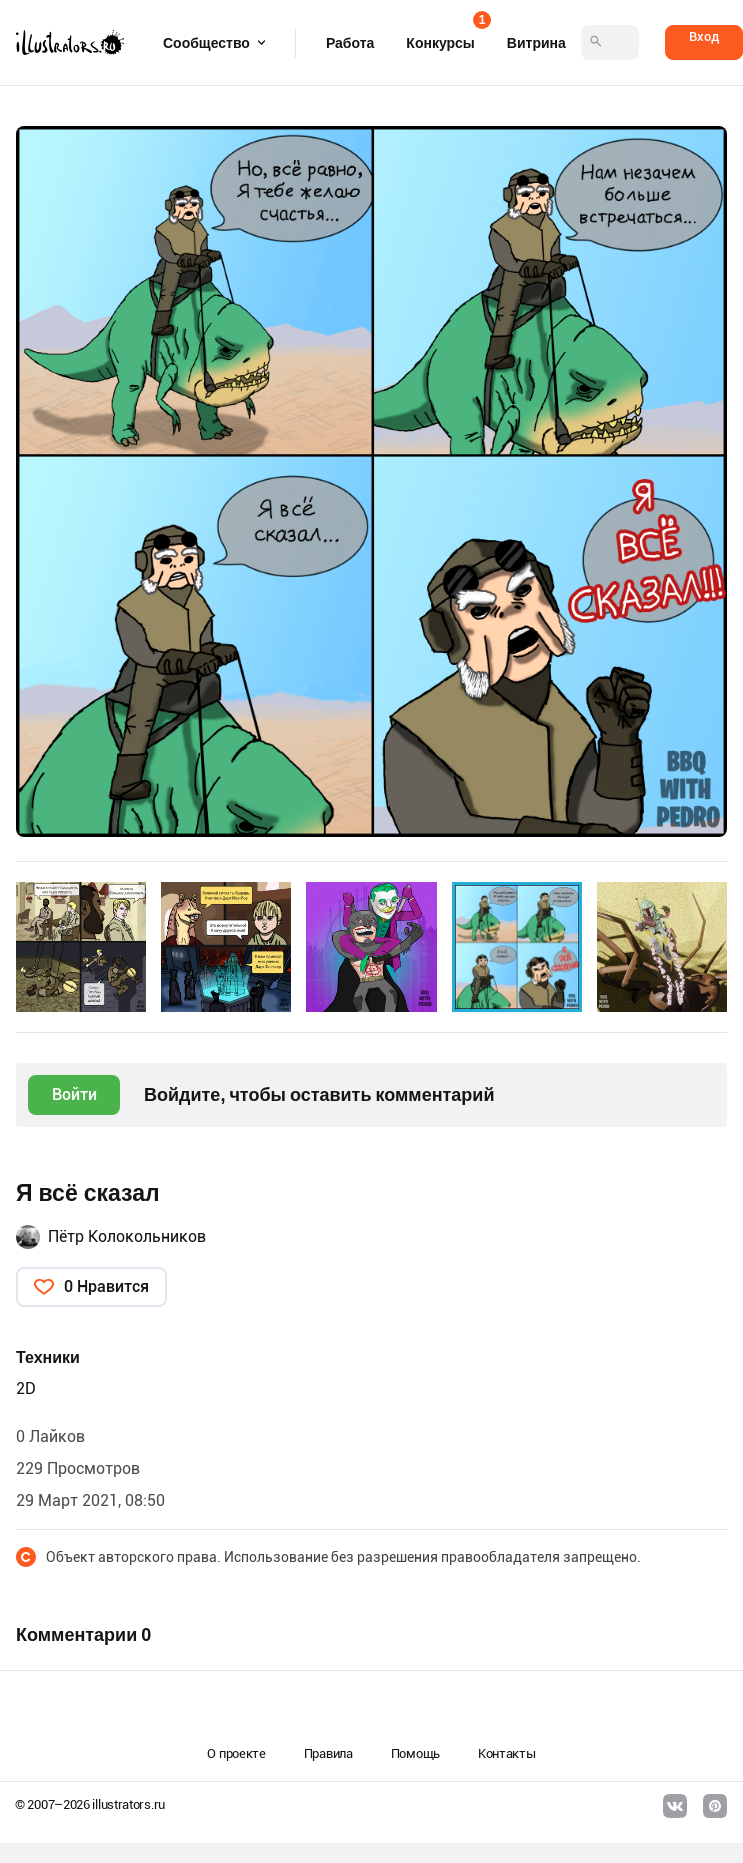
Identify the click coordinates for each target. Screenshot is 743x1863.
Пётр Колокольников (127, 1236)
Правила (328, 1753)
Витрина (536, 43)
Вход (704, 36)
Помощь (415, 1753)
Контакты (507, 1753)
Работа (350, 43)
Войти (74, 1094)
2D (26, 1388)
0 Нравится (106, 1286)
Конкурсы (440, 36)
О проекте (236, 1753)
